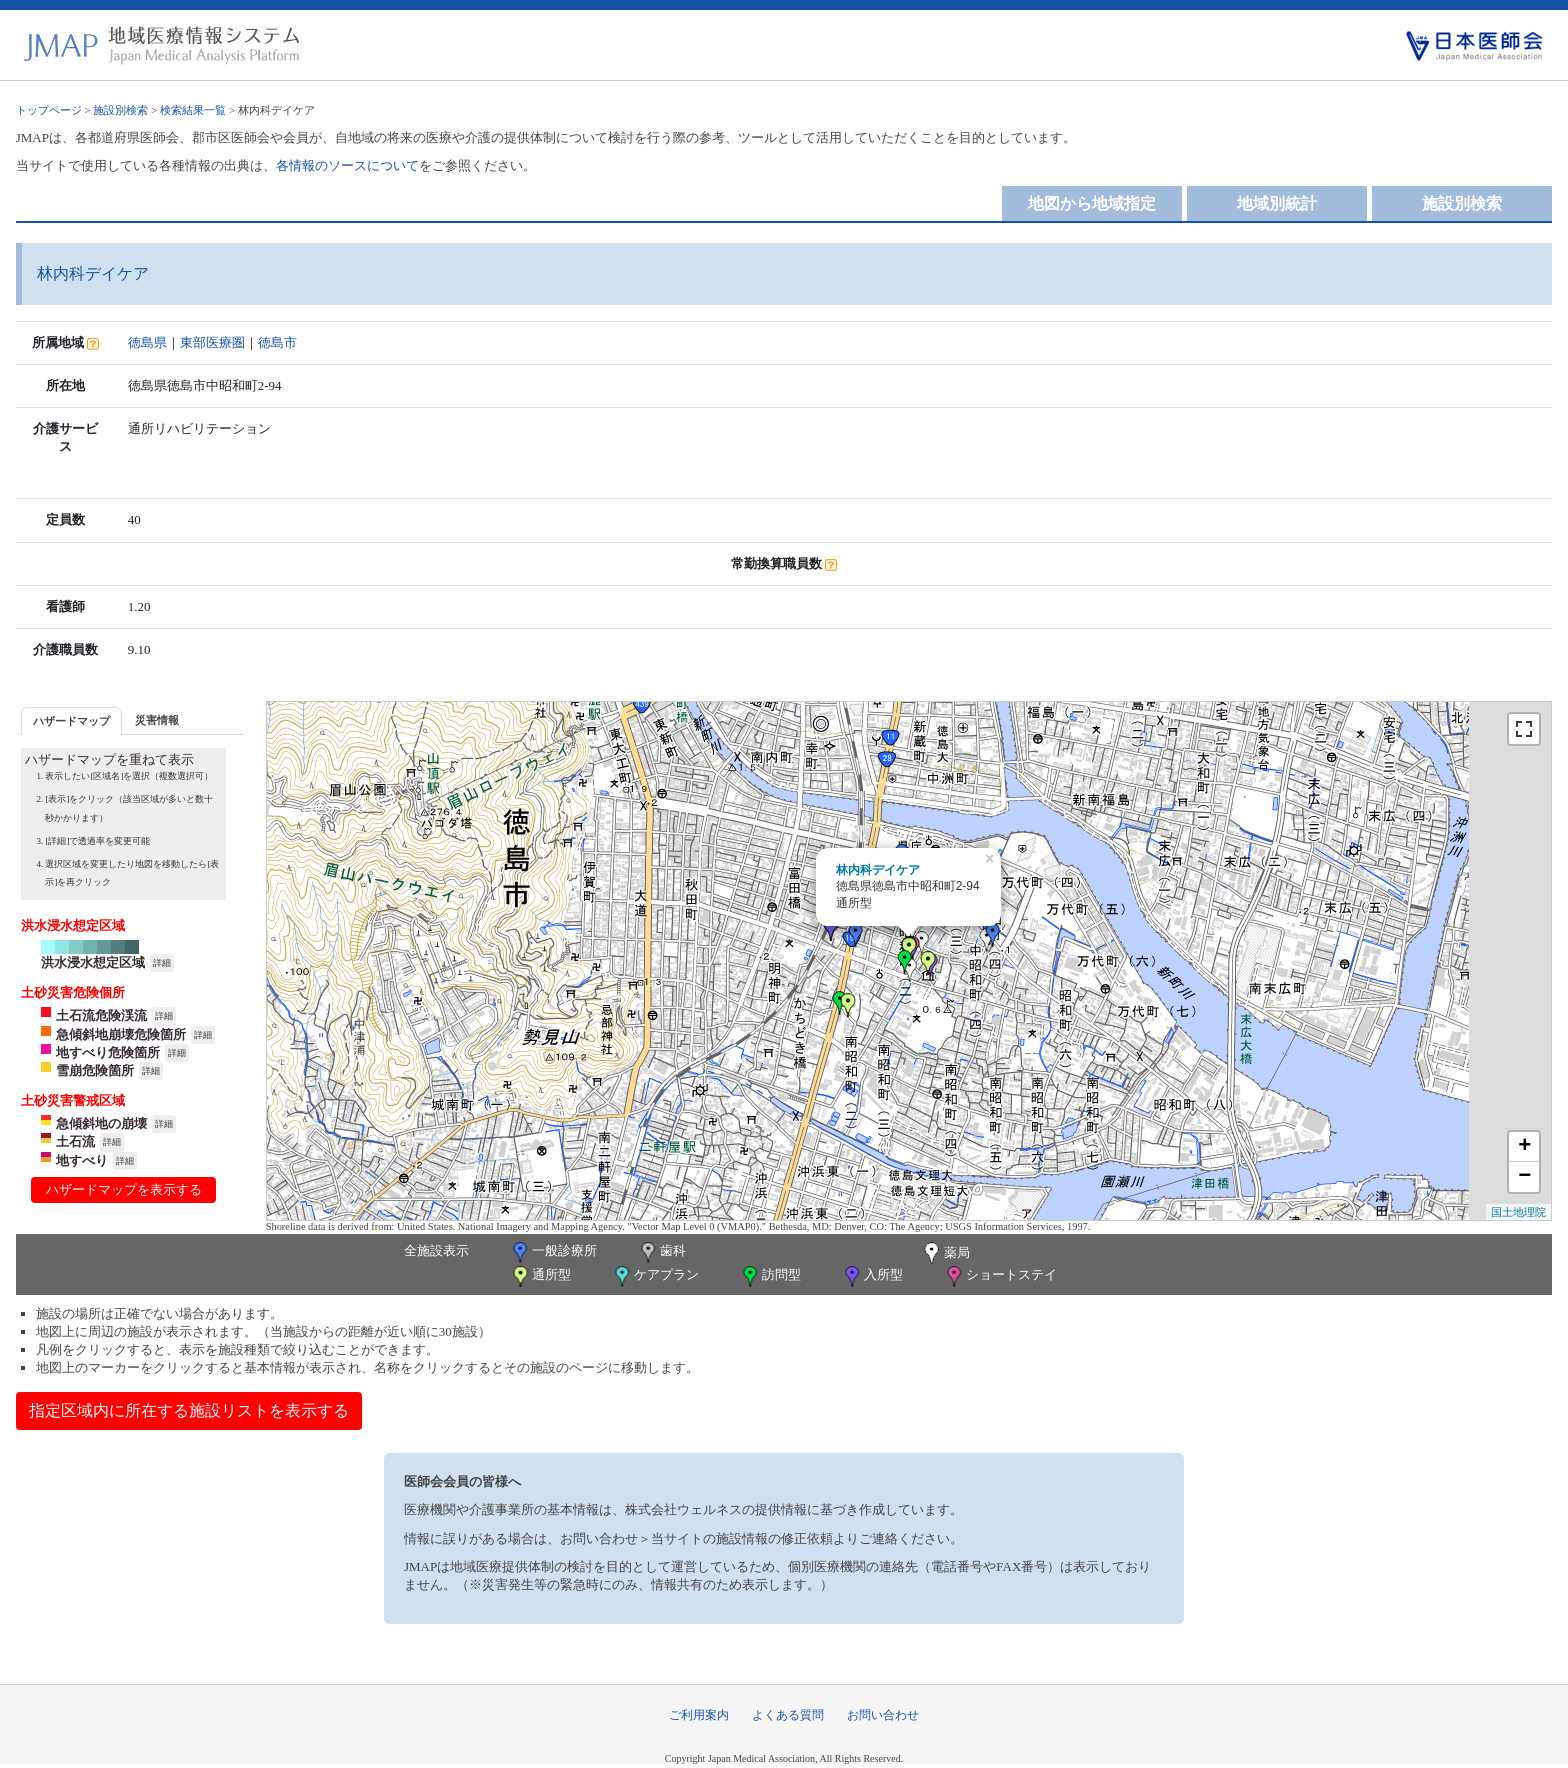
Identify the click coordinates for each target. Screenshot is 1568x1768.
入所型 (872, 1276)
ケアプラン (655, 1276)
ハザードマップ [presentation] (71, 721)
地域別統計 (1277, 203)
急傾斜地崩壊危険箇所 (121, 1034)
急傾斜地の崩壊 (101, 1123)
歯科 (661, 1252)
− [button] (1524, 1177)
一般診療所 (553, 1252)
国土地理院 (1518, 1212)
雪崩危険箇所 (95, 1070)
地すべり (82, 1160)
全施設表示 (436, 1250)
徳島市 (277, 342)
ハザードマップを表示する (124, 1189)
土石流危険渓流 (101, 1015)
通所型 (540, 1276)
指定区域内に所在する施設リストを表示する (189, 1410)
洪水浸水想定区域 (93, 962)
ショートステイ (1000, 1276)
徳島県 (147, 342)
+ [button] (1524, 1147)
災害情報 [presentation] (157, 720)
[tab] (71, 720)
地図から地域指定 (1092, 203)
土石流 (75, 1141)
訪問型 (770, 1276)
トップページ (49, 110)
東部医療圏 (212, 342)
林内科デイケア (878, 870)
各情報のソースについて (347, 165)
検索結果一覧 (193, 110)
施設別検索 (120, 110)
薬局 (945, 1254)
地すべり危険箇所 (108, 1052)
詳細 (162, 963)
